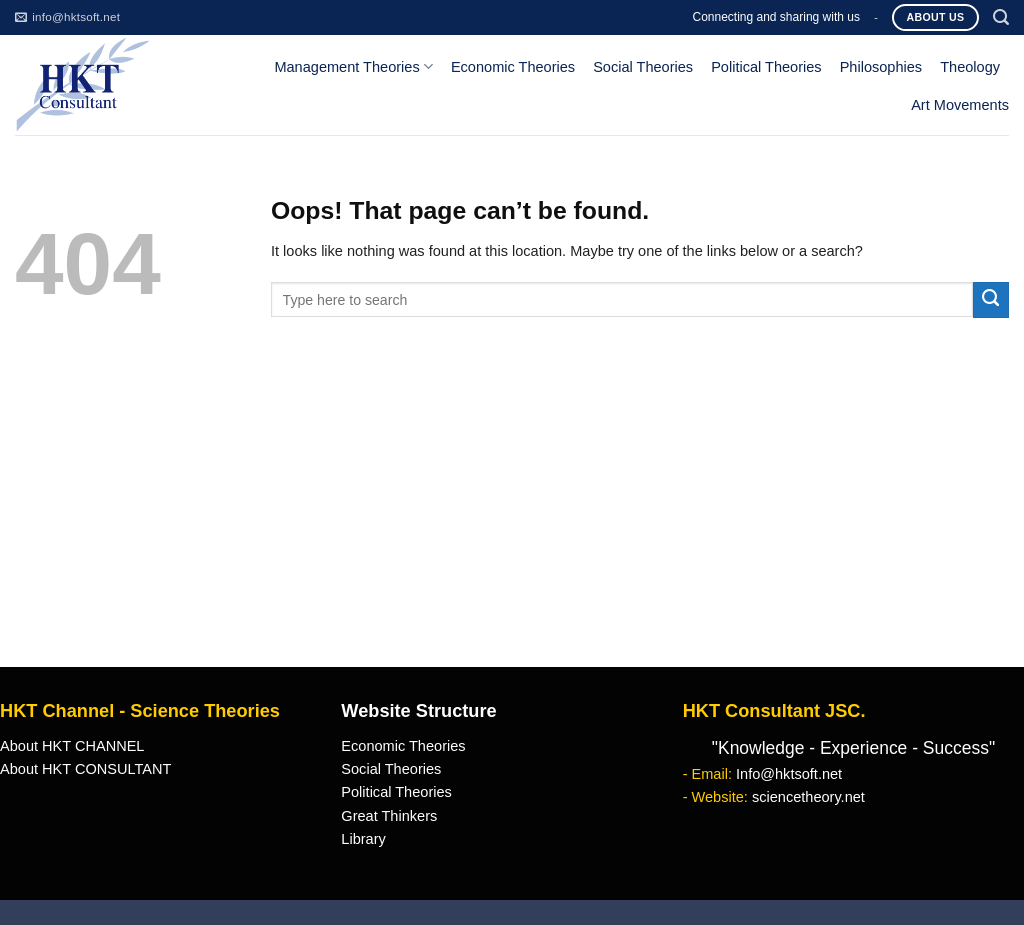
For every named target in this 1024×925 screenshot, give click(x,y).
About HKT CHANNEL (72, 746)
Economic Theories (513, 67)
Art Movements (960, 105)
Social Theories (643, 67)
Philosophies (881, 67)
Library (363, 839)
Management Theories (353, 66)
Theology (970, 67)
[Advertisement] (512, 517)
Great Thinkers (389, 816)
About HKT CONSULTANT (85, 769)
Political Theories (766, 67)
